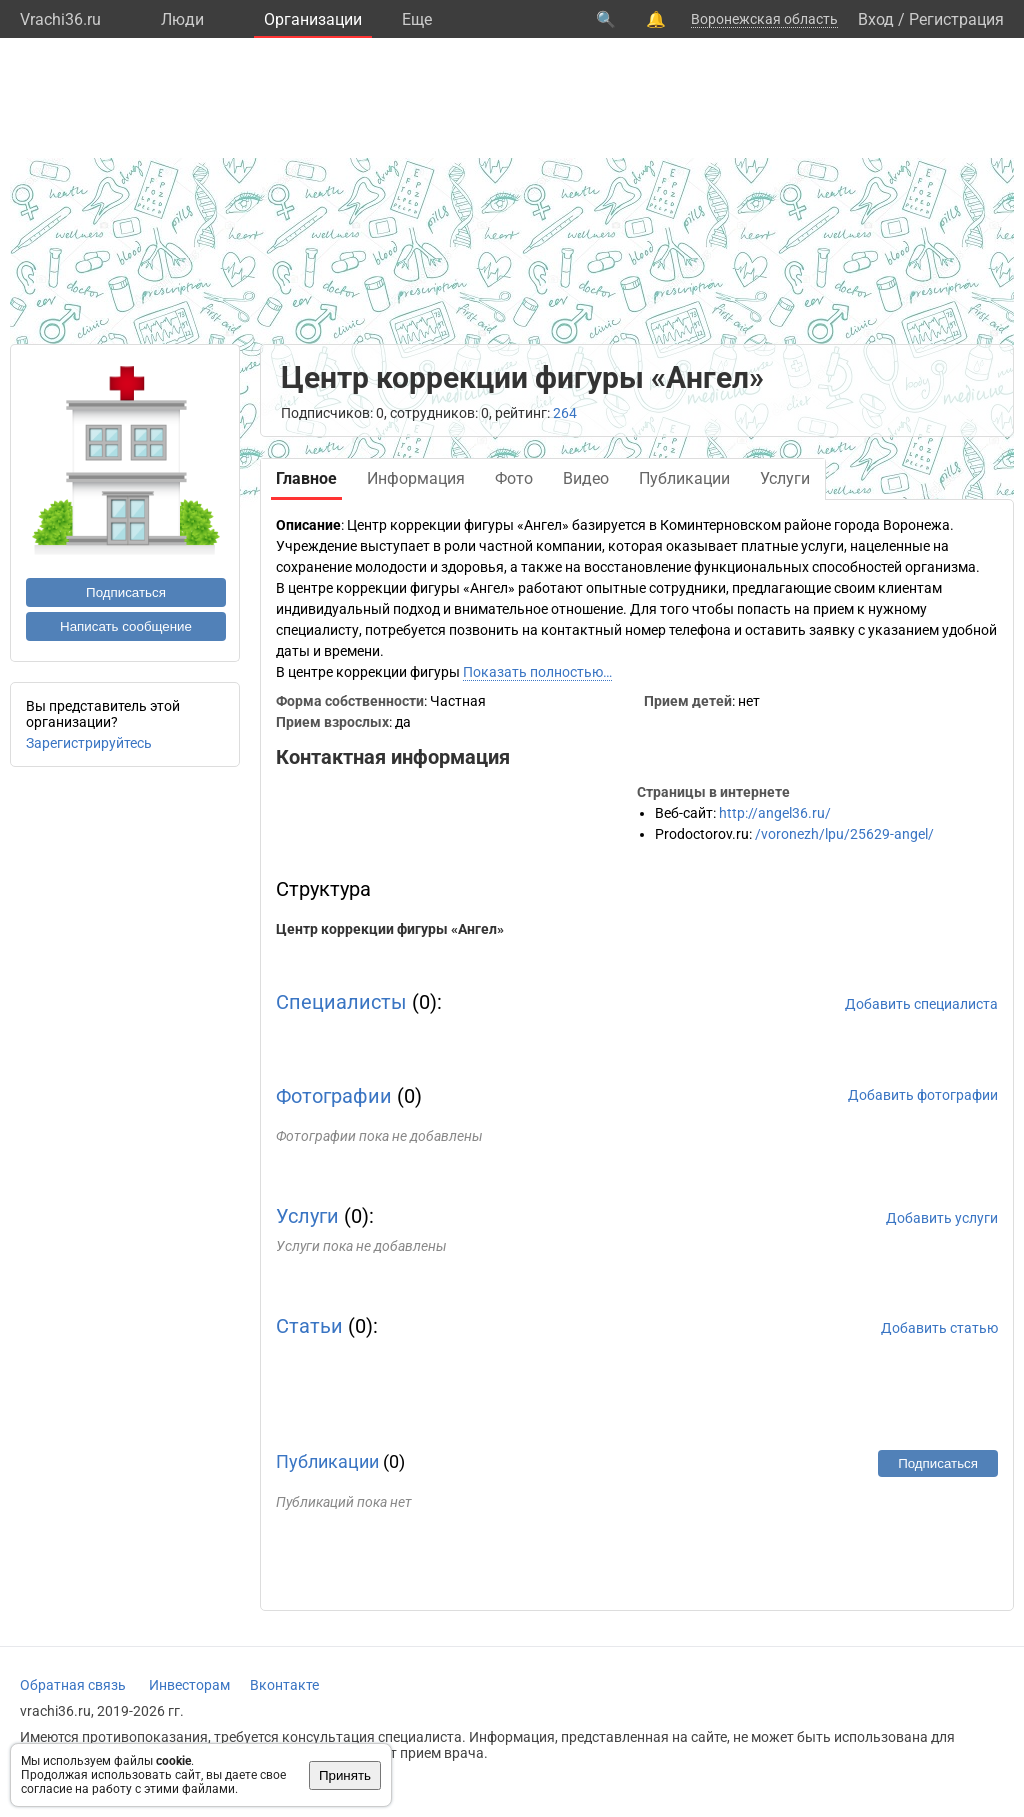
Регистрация (956, 19)
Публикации (327, 1461)
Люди (182, 19)
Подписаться (126, 592)
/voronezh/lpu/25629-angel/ (844, 834)
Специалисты (341, 1002)
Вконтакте (284, 1685)
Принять (345, 1775)
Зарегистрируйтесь (89, 743)
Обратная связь (73, 1685)
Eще (417, 19)
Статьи (309, 1326)
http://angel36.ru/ (775, 813)
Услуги (307, 1216)
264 (565, 413)
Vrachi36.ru (60, 19)
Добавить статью (939, 1328)
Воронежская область (764, 19)
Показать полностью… (537, 672)
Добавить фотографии (923, 1095)
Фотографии (334, 1096)
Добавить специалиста (921, 1004)
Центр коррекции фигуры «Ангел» (390, 929)
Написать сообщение (126, 626)
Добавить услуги (942, 1218)
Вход (876, 19)
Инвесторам (189, 1685)
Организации (313, 19)
